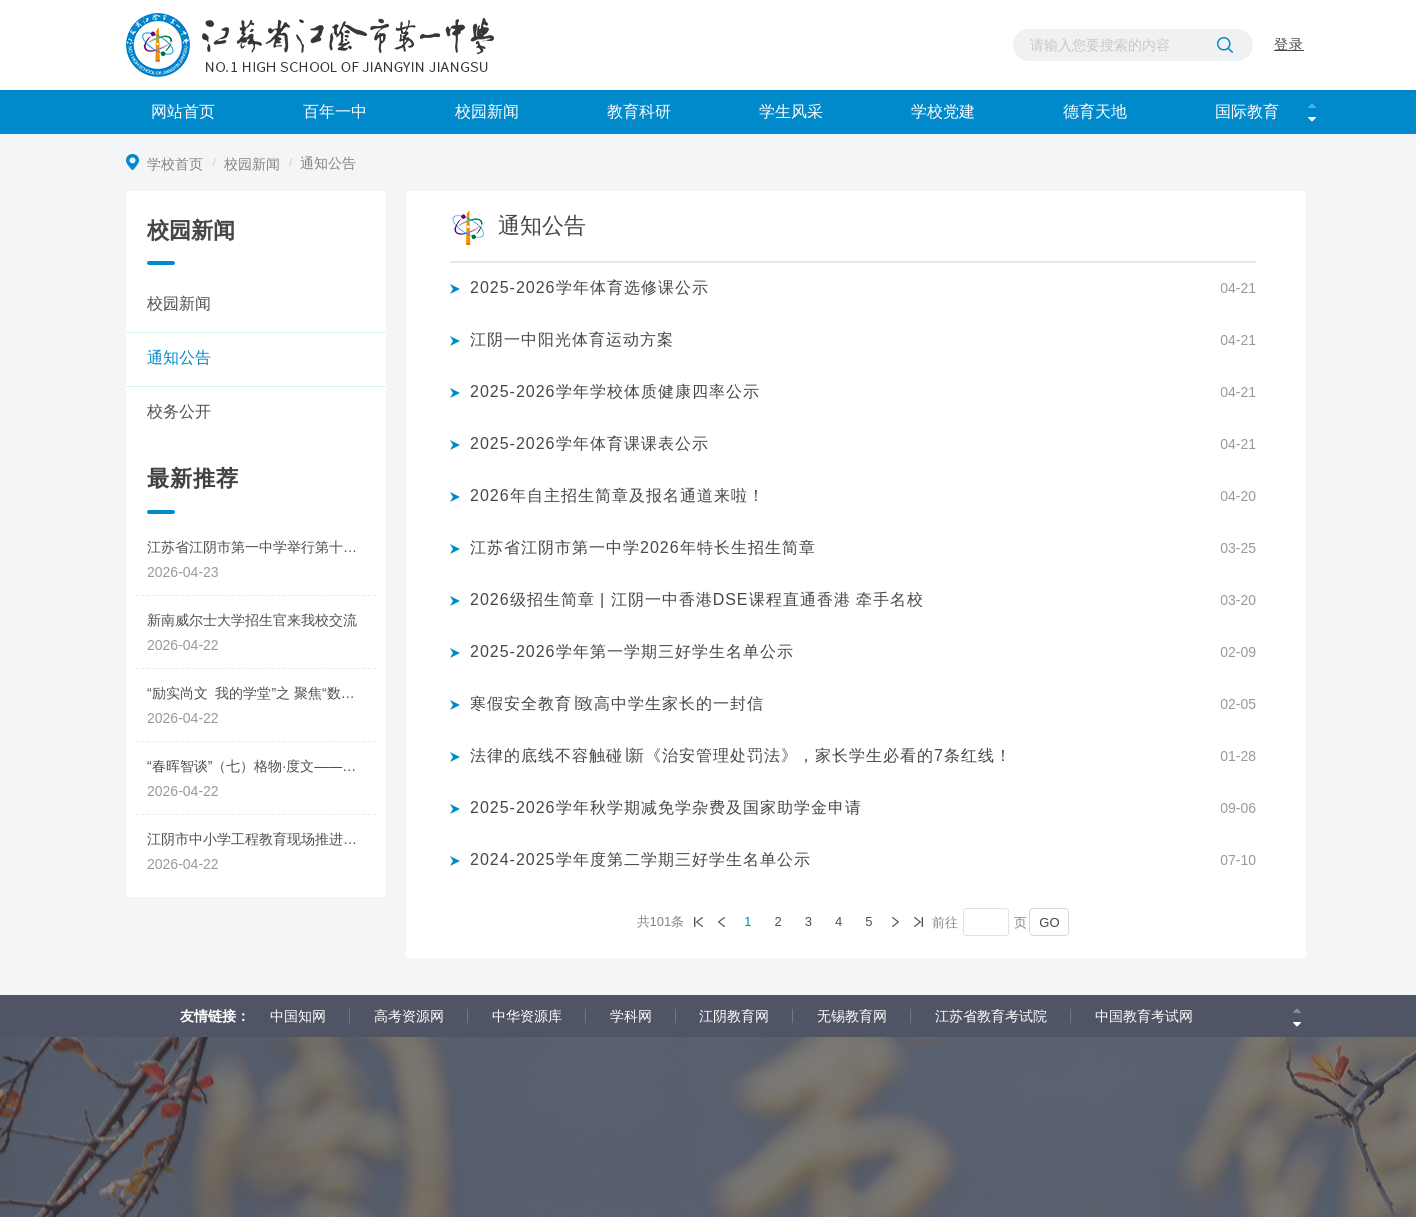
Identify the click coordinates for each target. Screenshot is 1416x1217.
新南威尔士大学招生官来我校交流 (252, 620)
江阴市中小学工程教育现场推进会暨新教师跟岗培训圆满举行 (261, 839)
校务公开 (179, 411)
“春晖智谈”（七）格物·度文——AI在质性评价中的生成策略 (261, 766)
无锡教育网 (852, 1016)
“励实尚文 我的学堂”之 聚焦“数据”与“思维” (261, 693)
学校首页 (177, 164)
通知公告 (179, 357)
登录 (1289, 7)
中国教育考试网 (1144, 1016)
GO (1049, 922)
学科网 (631, 1016)
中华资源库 (527, 1016)
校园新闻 (254, 164)
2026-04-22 (183, 645)
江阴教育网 (734, 1016)
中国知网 (298, 1016)
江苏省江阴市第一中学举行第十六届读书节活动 (261, 547)
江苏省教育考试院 (991, 1016)
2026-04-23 (183, 572)
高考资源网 (409, 1016)
